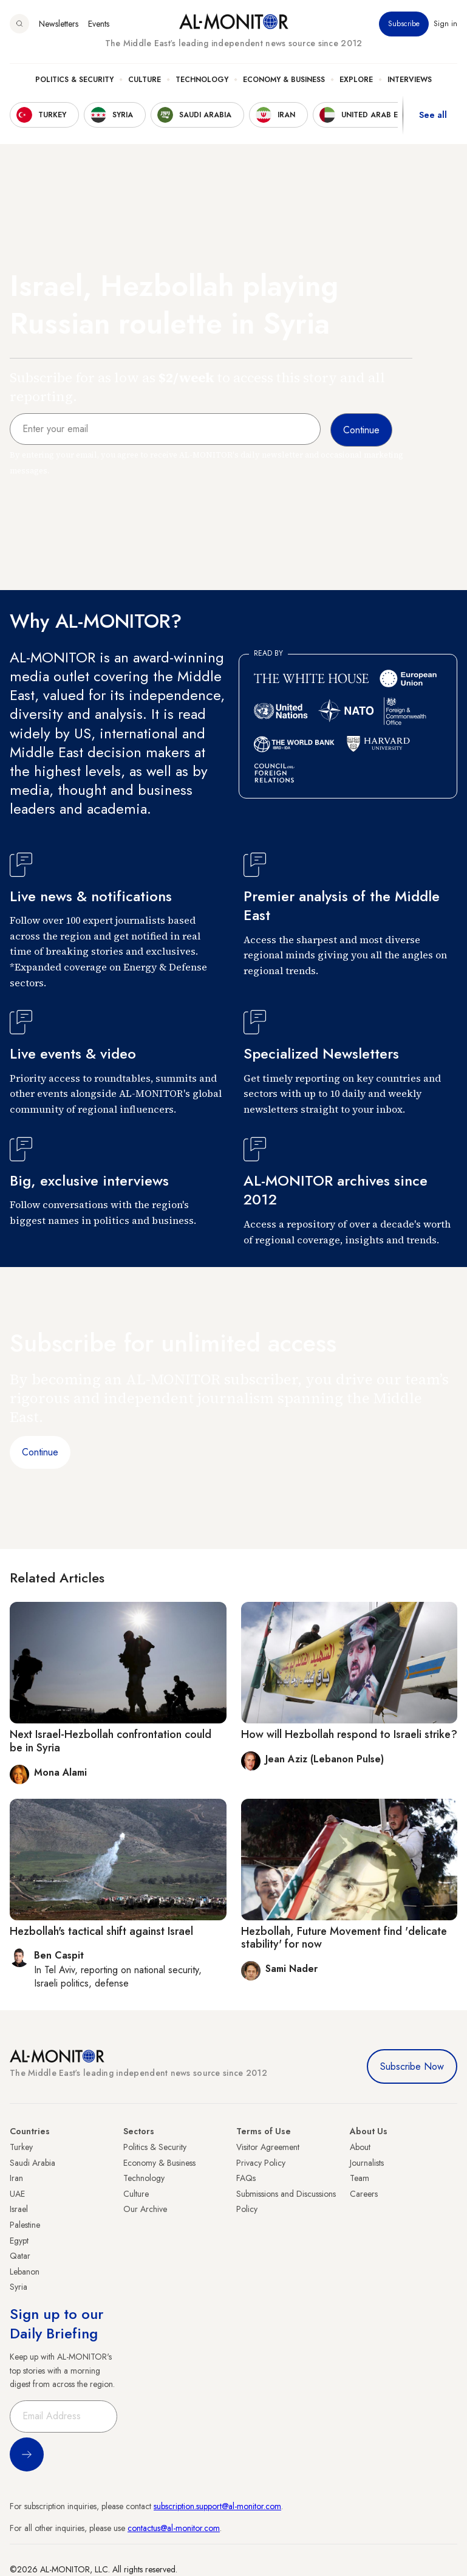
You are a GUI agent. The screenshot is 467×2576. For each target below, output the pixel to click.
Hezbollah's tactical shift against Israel (101, 1931)
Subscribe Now (412, 2066)
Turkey (21, 2147)
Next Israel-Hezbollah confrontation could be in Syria (110, 1741)
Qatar (20, 2256)
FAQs (246, 2178)
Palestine (25, 2225)
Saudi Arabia (32, 2163)
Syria (18, 2287)
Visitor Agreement (267, 2147)
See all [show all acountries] (433, 115)
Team (359, 2178)
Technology (202, 79)
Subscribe (404, 23)
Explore (356, 79)
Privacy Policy (260, 2163)
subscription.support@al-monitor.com (217, 2506)
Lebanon (24, 2271)
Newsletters (58, 24)
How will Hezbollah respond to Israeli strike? (349, 1734)
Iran (16, 2178)
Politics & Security (74, 79)
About (360, 2147)
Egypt (19, 2240)
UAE (17, 2194)
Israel (19, 2209)
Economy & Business (284, 79)
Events (98, 24)
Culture (144, 79)
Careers (364, 2194)
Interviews (409, 79)
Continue (40, 1452)
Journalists (367, 2163)
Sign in (445, 23)
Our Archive (145, 2209)
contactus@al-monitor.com (174, 2528)
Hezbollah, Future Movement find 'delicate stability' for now (344, 1938)
